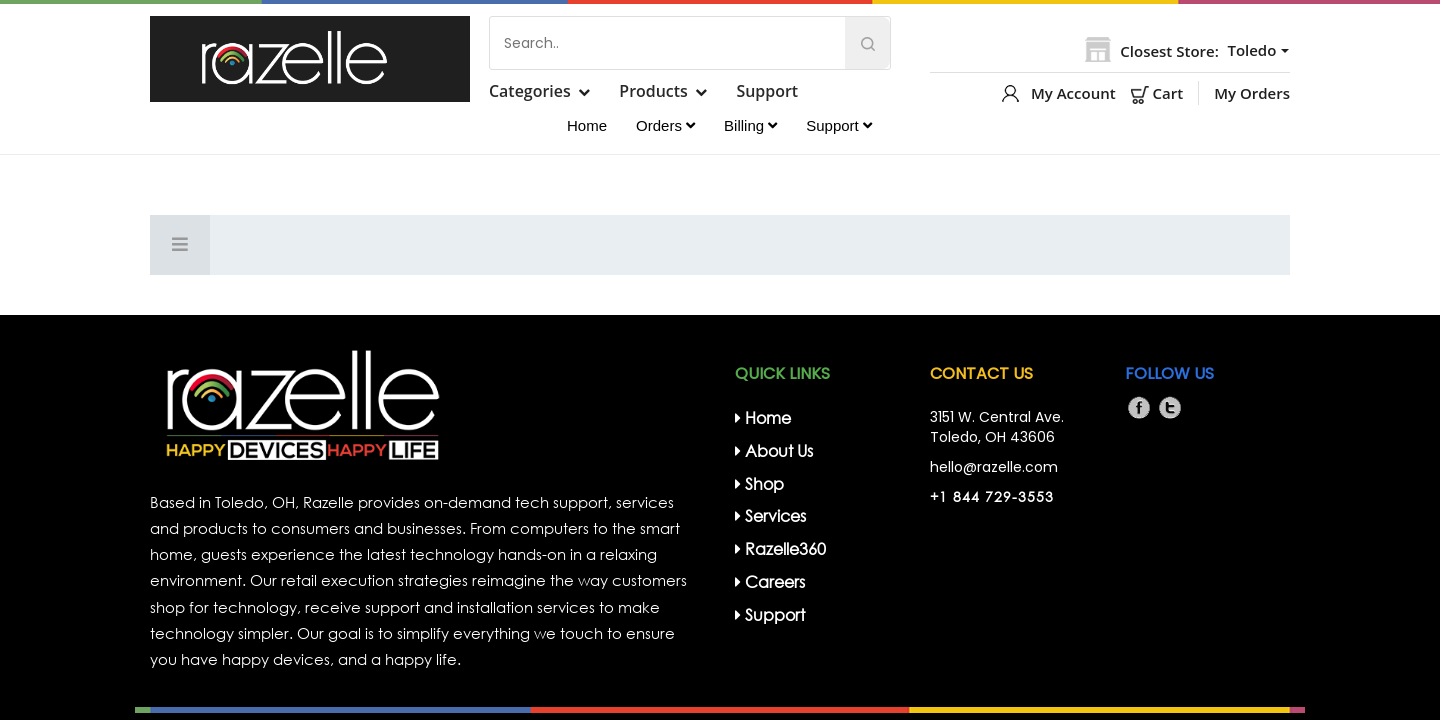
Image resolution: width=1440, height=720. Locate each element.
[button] (1256, 50)
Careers (770, 581)
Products (654, 91)
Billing (750, 125)
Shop (759, 483)
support (770, 614)
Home (587, 125)
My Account (1073, 93)
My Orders (1252, 93)
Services (770, 515)
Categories (530, 91)
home (763, 417)
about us (774, 450)
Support (769, 91)
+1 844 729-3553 (992, 496)
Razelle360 (780, 548)
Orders (665, 125)
